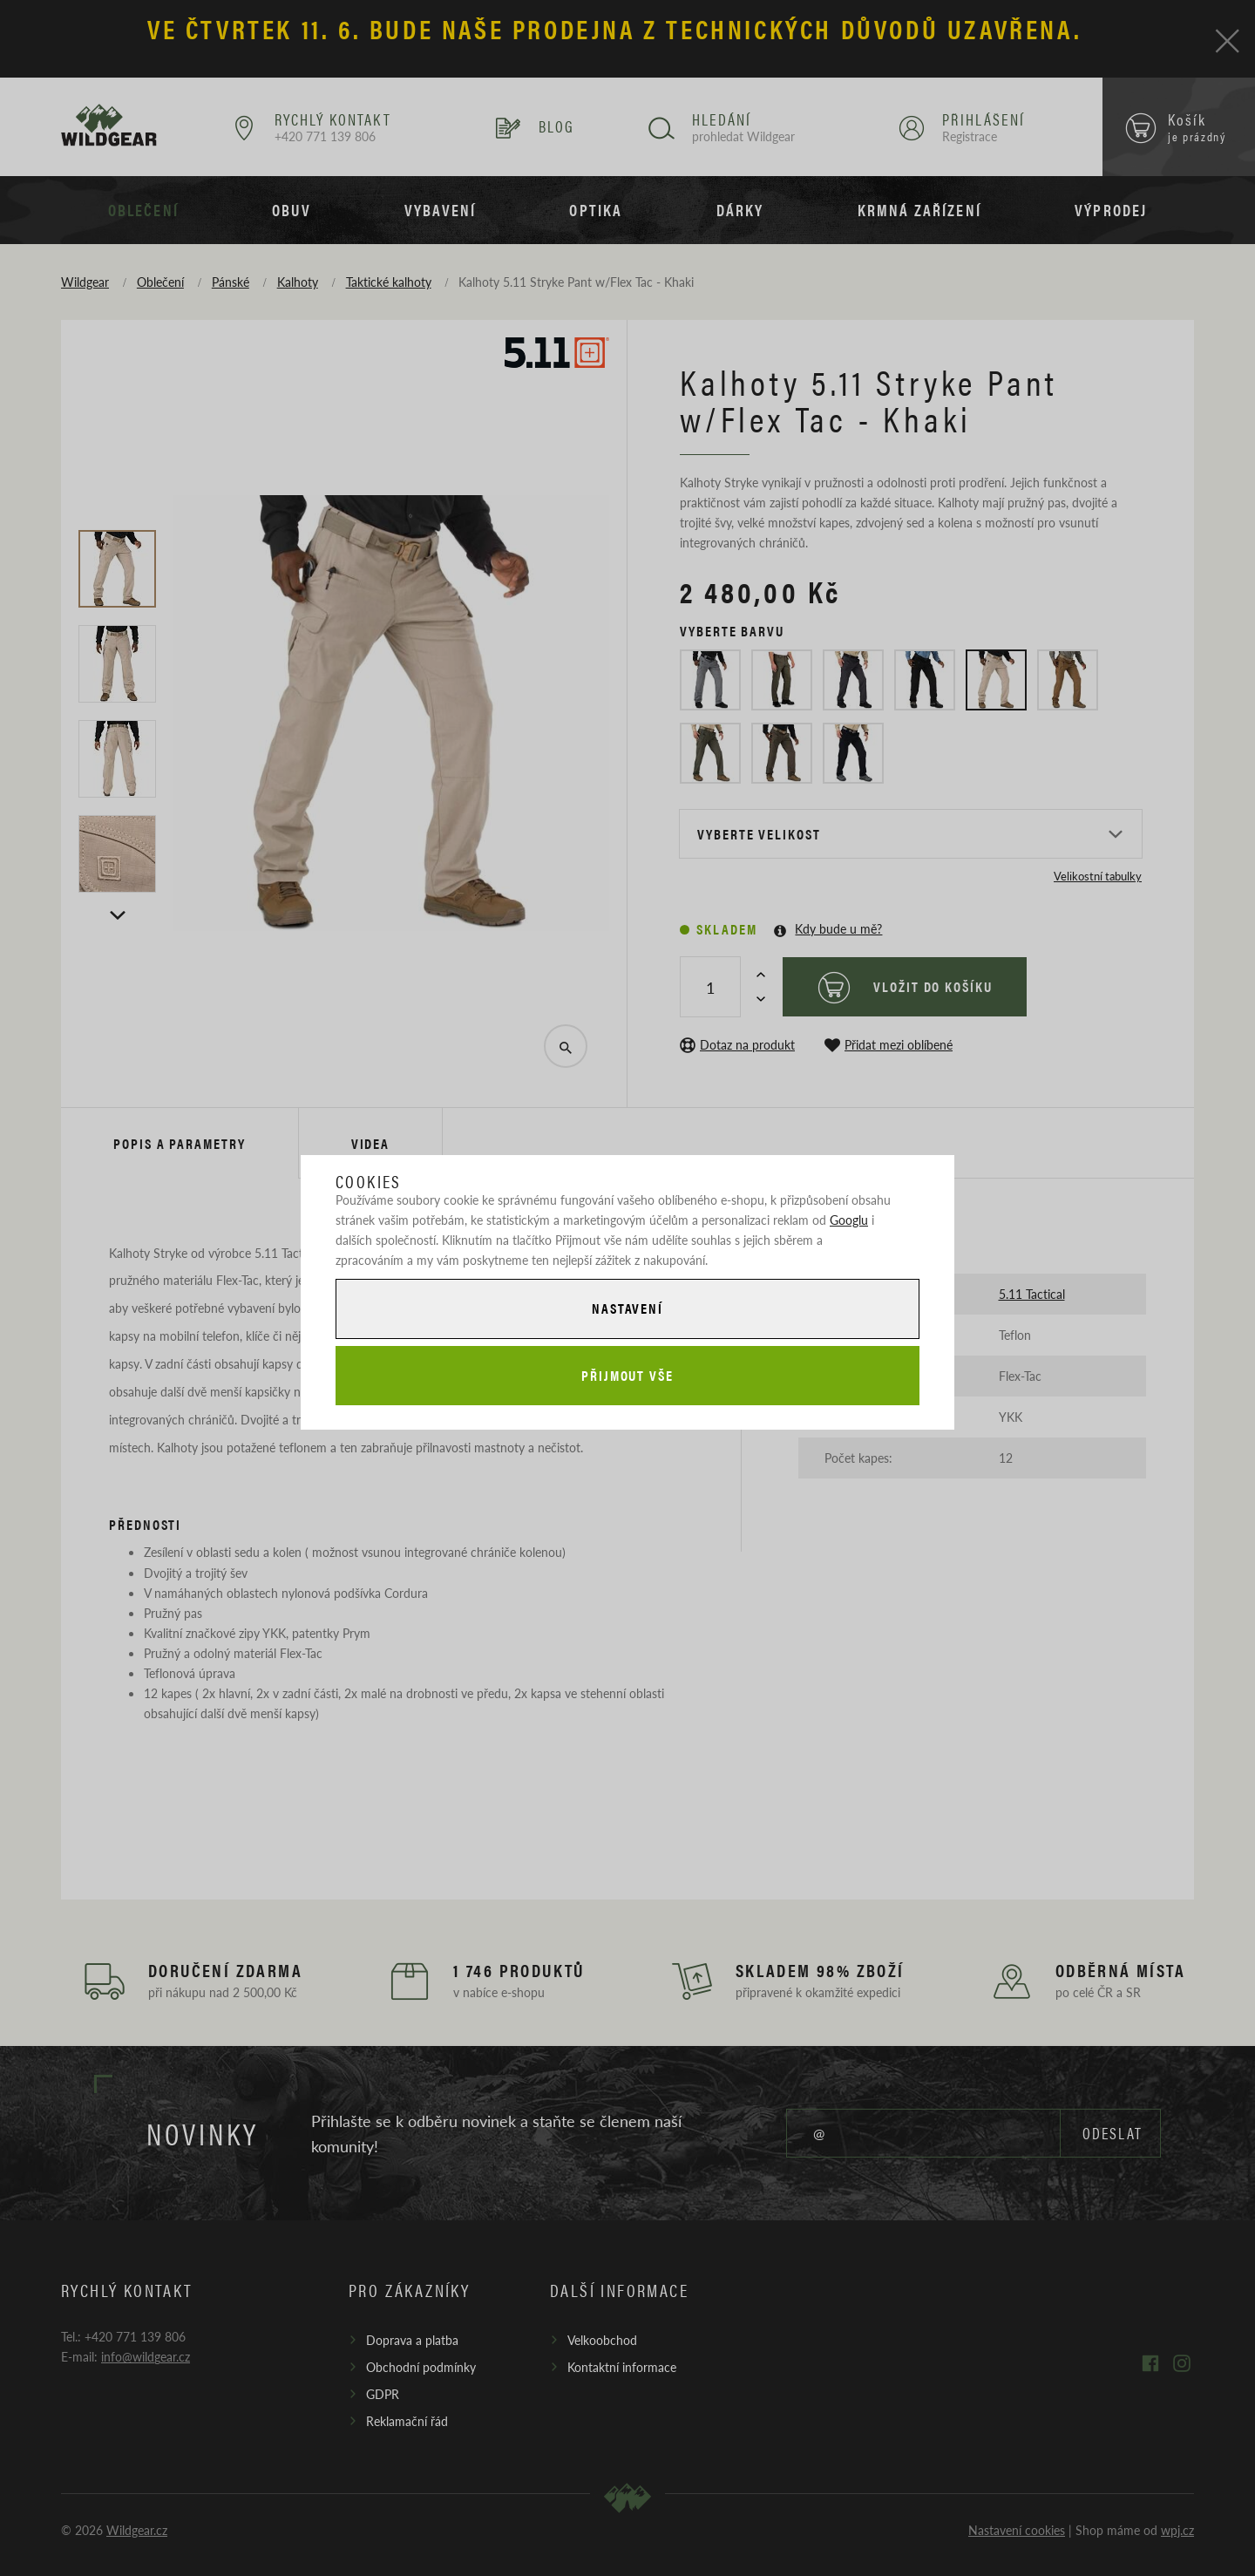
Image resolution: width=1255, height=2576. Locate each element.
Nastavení (627, 1308)
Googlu (849, 1219)
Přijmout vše (627, 1375)
